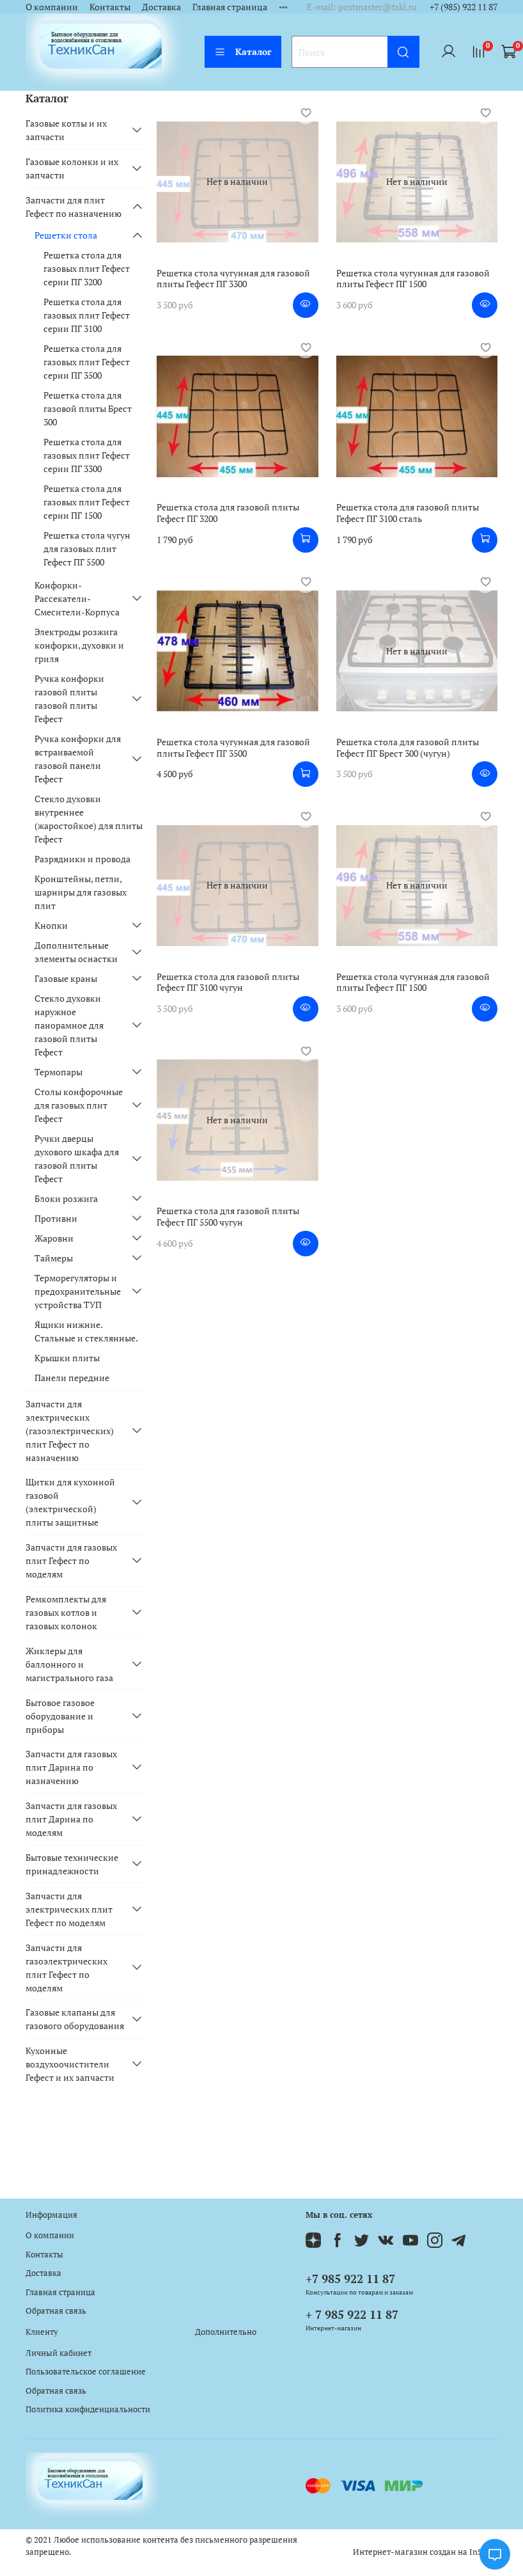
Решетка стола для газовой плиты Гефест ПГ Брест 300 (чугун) (407, 747)
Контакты (110, 7)
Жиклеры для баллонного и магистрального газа (69, 1664)
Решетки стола (66, 235)
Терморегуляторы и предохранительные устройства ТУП (78, 1291)
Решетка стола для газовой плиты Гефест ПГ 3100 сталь (407, 513)
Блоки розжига (66, 1198)
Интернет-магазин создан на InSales (425, 2552)
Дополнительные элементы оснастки (76, 952)
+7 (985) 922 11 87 (463, 7)
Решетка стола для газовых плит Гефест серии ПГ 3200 (86, 268)
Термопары (58, 1072)
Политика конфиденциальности (88, 2409)
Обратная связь (56, 2310)
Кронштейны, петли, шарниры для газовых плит (81, 892)
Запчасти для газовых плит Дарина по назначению (71, 1767)
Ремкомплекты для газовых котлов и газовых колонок (66, 1612)
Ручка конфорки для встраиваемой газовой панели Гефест (78, 758)
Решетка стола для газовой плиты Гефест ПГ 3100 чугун (228, 982)
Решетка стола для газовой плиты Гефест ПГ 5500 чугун (228, 1216)
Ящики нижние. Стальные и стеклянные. (86, 1331)
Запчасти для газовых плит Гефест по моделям (71, 1560)
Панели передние (72, 1377)
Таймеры (54, 1258)
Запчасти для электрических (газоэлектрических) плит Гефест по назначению (70, 1431)
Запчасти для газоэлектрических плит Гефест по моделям (66, 1967)
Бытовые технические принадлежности (72, 1864)
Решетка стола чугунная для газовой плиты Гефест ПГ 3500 (233, 747)
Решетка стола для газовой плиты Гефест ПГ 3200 (228, 513)
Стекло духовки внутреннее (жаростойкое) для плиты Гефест (89, 819)
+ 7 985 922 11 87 (352, 2314)
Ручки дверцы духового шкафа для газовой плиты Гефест (77, 1158)
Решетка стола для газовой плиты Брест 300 (87, 408)
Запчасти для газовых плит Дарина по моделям (71, 1818)
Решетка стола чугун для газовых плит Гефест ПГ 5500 (86, 548)
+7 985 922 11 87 (350, 2278)
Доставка (161, 7)
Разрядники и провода (82, 859)
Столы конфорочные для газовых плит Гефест (79, 1105)
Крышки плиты (67, 1358)
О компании (52, 7)
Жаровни (54, 1238)
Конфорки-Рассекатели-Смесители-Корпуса (77, 598)
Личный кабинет (58, 2353)
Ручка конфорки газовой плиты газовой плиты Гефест (69, 698)
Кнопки (51, 925)
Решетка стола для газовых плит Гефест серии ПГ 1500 (86, 501)
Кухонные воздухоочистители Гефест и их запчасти (70, 2063)
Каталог (243, 51)
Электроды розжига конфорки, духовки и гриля (79, 645)
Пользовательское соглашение (86, 2371)
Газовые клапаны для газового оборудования (75, 2019)
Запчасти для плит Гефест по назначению (73, 206)
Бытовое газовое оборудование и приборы (60, 1715)
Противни (56, 1218)
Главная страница (229, 7)
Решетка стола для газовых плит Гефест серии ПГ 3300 (86, 455)
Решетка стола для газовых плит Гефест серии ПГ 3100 (86, 315)
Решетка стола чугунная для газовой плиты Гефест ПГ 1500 (413, 278)
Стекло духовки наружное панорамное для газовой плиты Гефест (69, 1025)
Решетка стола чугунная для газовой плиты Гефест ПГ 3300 (233, 278)
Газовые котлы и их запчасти (66, 130)
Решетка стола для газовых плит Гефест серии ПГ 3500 (86, 361)
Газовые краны (66, 978)
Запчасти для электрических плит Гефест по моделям (69, 1909)
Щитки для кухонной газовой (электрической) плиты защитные (70, 1502)
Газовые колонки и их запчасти (72, 168)
